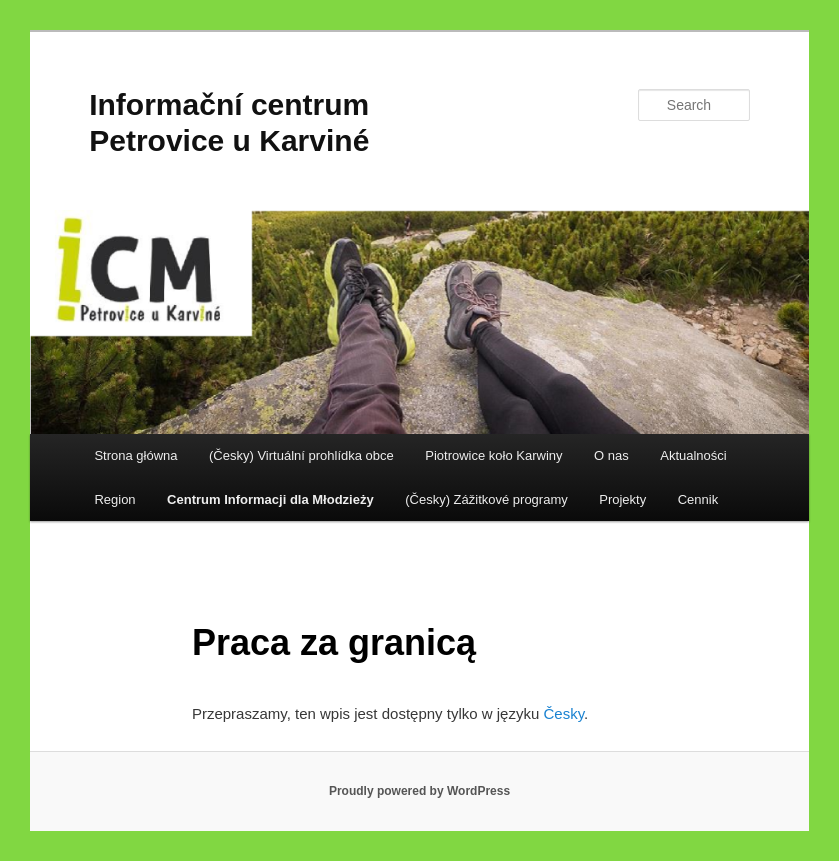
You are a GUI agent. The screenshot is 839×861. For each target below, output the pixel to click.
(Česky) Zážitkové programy (486, 499)
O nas (611, 455)
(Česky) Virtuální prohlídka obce (301, 455)
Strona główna (135, 455)
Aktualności (693, 455)
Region (114, 499)
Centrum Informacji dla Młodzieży (270, 499)
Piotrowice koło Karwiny (493, 455)
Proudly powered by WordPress (419, 791)
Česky (563, 713)
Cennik (698, 499)
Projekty (622, 499)
